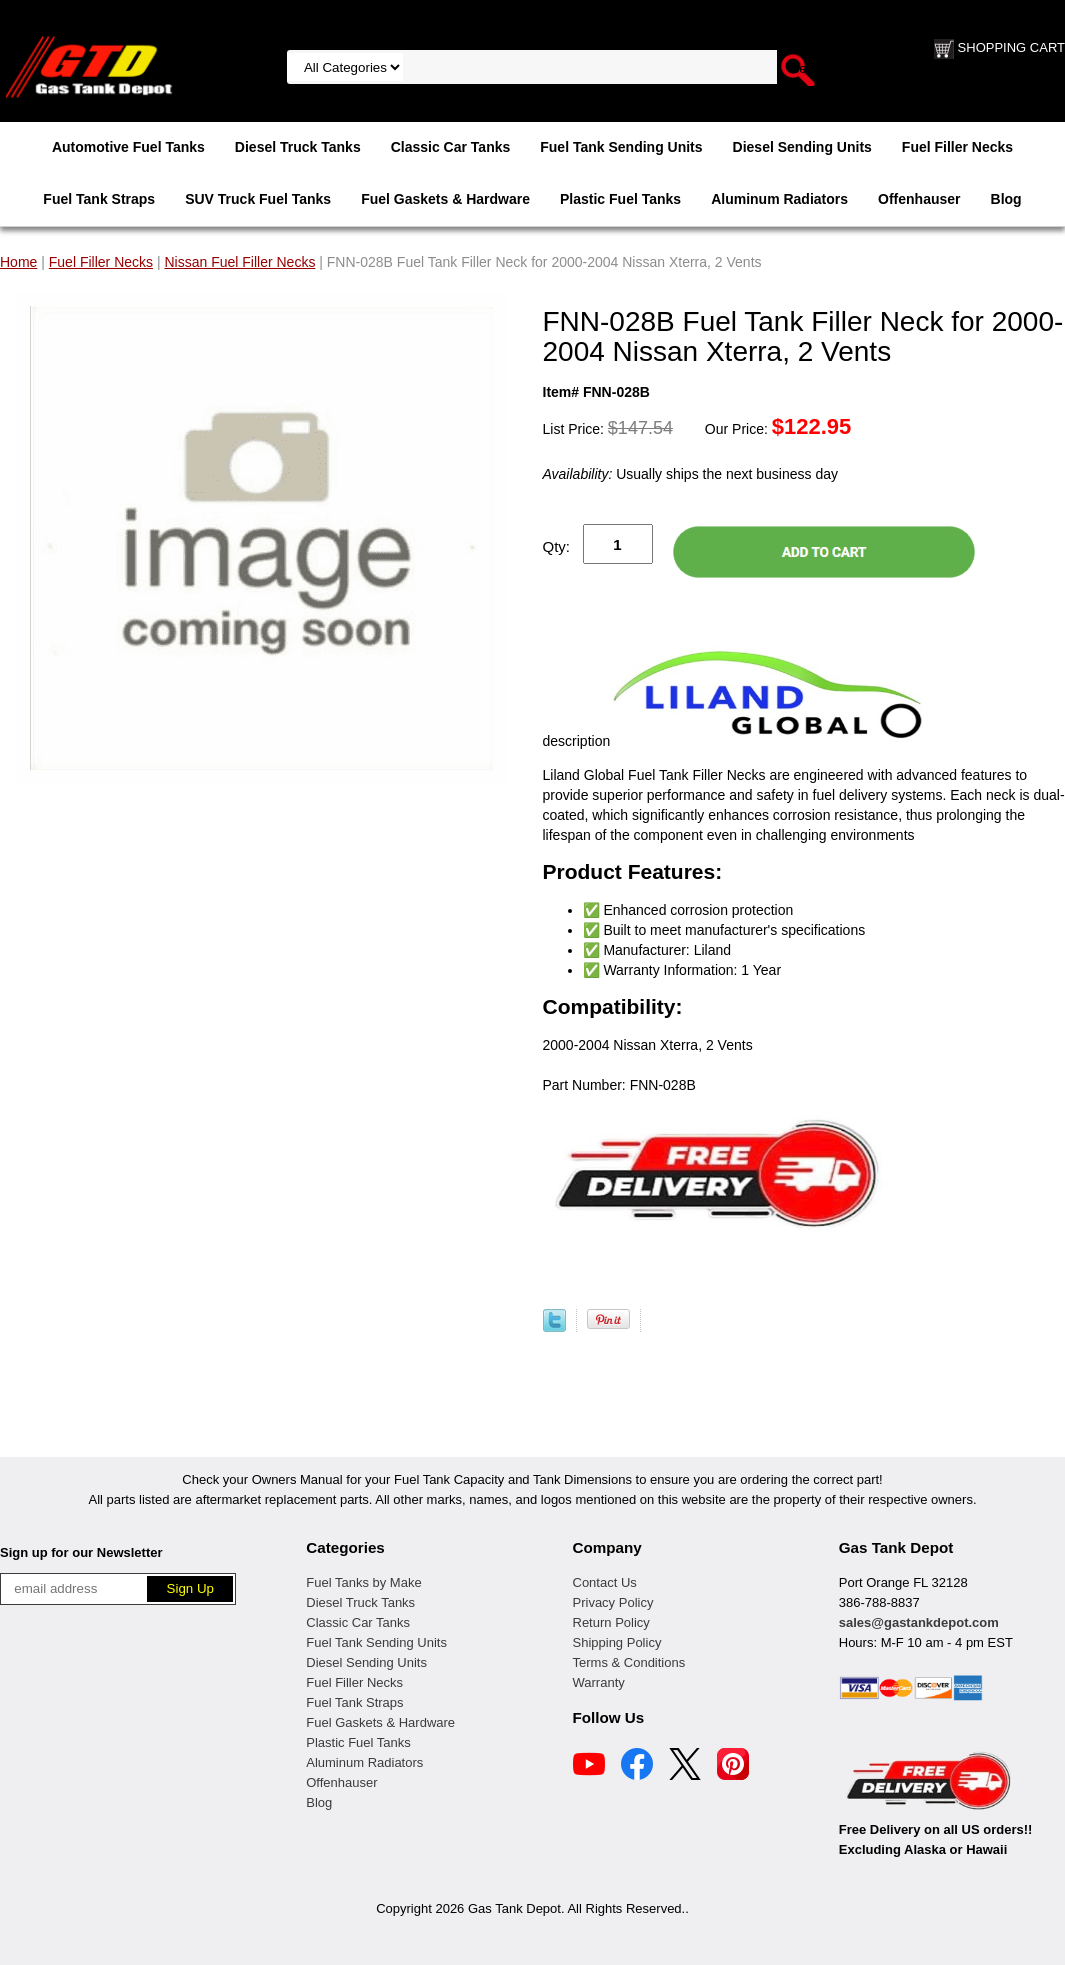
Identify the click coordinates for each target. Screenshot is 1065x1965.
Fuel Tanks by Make (363, 1582)
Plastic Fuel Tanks (620, 199)
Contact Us (605, 1582)
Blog (1006, 199)
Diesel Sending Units (802, 147)
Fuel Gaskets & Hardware (445, 199)
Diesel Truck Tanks (298, 147)
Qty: (557, 546)
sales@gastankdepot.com (919, 1622)
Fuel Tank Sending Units (621, 147)
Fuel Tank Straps (99, 199)
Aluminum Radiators (779, 199)
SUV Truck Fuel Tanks (258, 199)
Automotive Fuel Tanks (128, 147)
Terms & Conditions (629, 1662)
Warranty (599, 1682)
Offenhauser (919, 199)
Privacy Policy (613, 1602)
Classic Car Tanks (451, 147)
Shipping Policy (617, 1642)
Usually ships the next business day (690, 474)
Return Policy (611, 1622)
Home (18, 262)
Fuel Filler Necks (957, 147)
